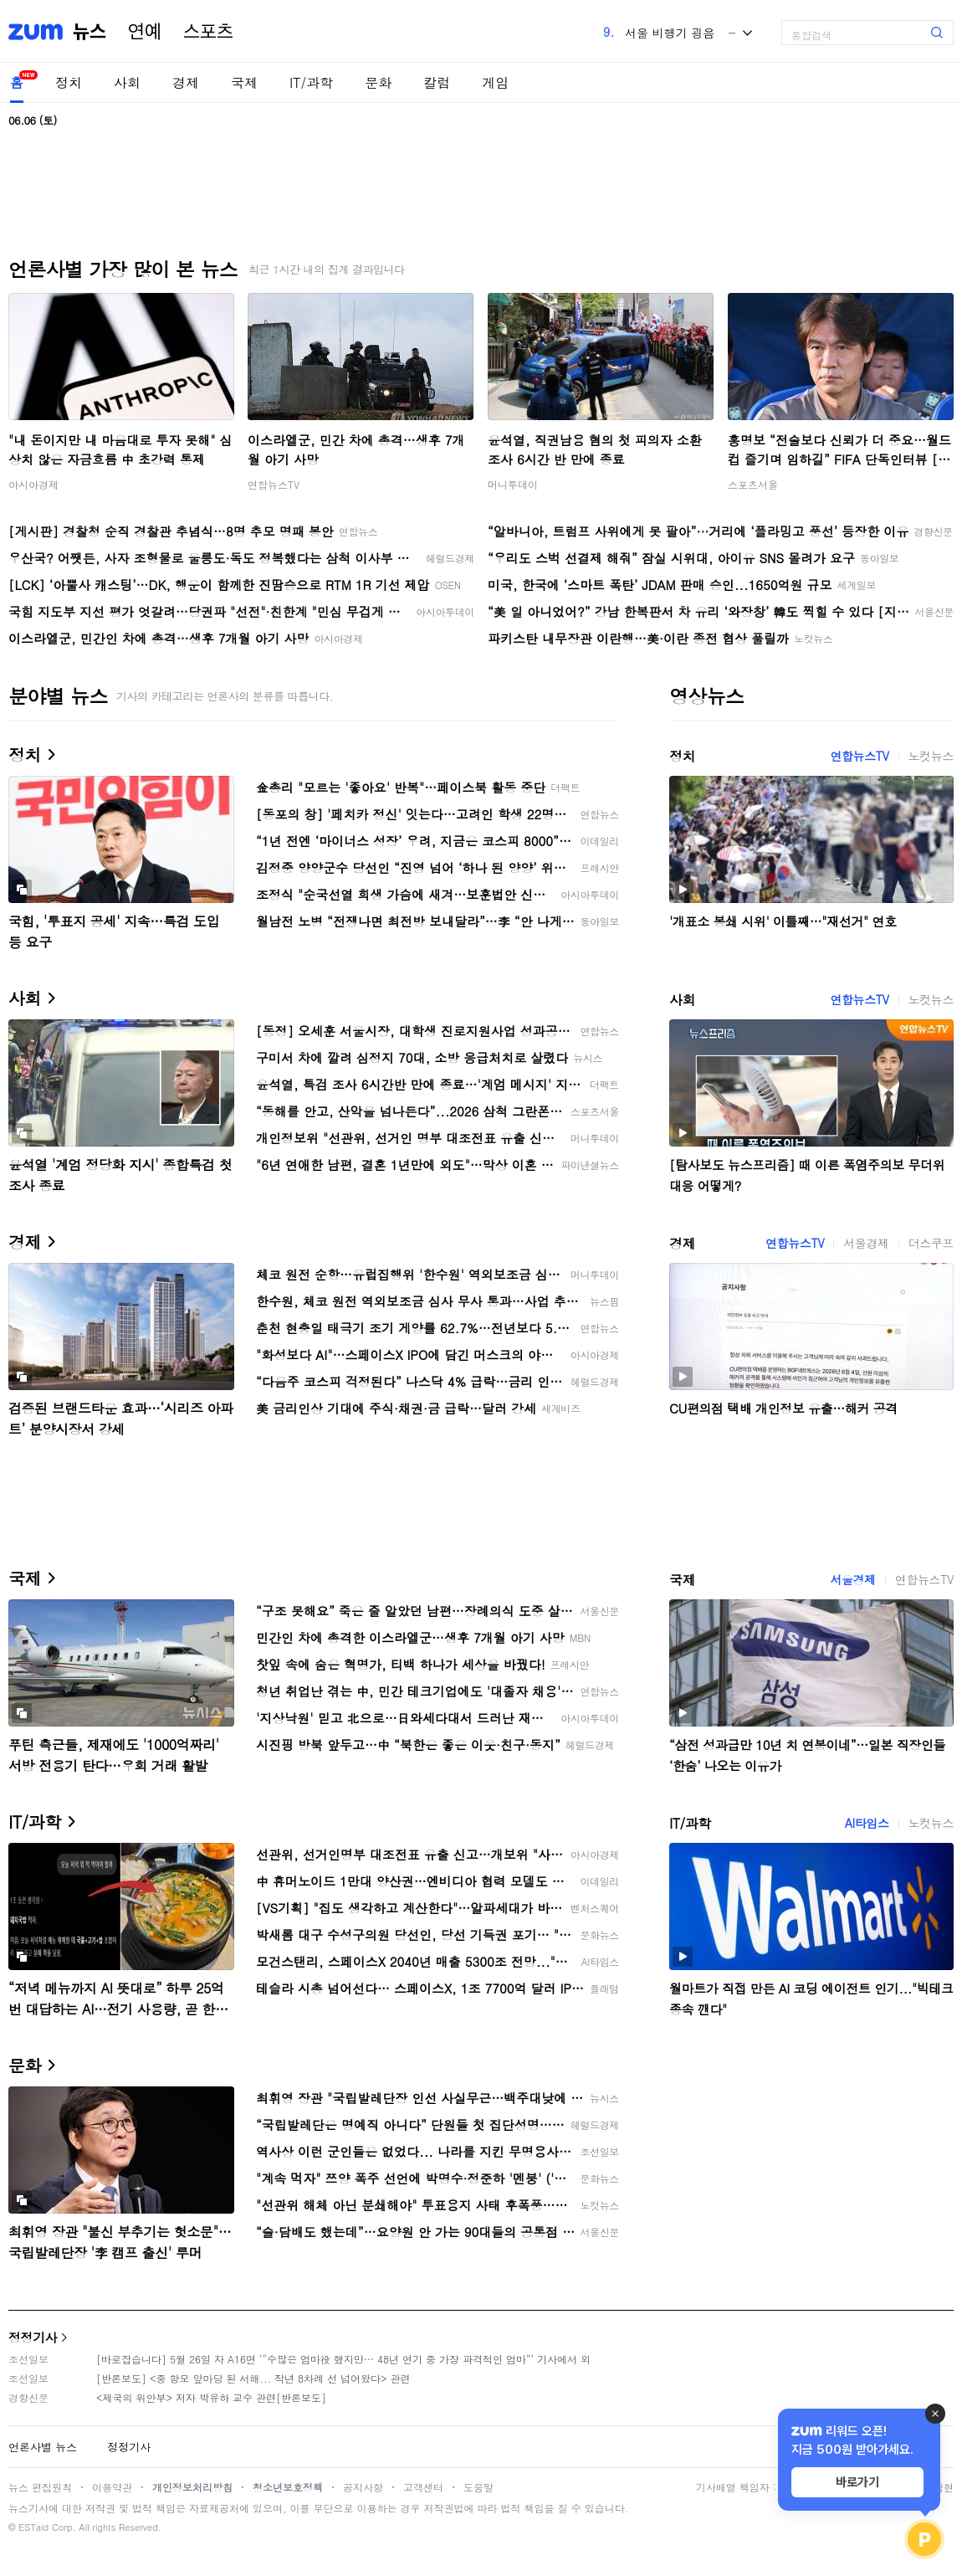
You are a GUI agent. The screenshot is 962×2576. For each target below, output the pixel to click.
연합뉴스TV (273, 484)
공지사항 (363, 2487)
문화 (378, 82)
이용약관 (112, 2487)
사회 (127, 82)
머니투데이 (513, 484)
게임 (495, 82)
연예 (144, 32)
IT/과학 (311, 82)
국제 (244, 82)
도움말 (478, 2487)
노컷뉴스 (931, 755)
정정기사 (32, 2337)
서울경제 (865, 1242)
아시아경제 (33, 484)
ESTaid (33, 2527)
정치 (68, 82)
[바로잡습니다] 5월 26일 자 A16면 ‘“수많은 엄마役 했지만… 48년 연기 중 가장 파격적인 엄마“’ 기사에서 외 (343, 2359)
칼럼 (436, 82)
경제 (185, 82)
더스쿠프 (931, 1242)
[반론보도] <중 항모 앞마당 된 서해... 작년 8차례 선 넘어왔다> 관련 (253, 2378)
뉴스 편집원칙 (40, 2487)
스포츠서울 (753, 484)
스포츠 (208, 32)
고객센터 (423, 2487)
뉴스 (89, 32)
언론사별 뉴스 (42, 2447)
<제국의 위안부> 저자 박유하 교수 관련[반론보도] (211, 2397)
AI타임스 (867, 1822)
